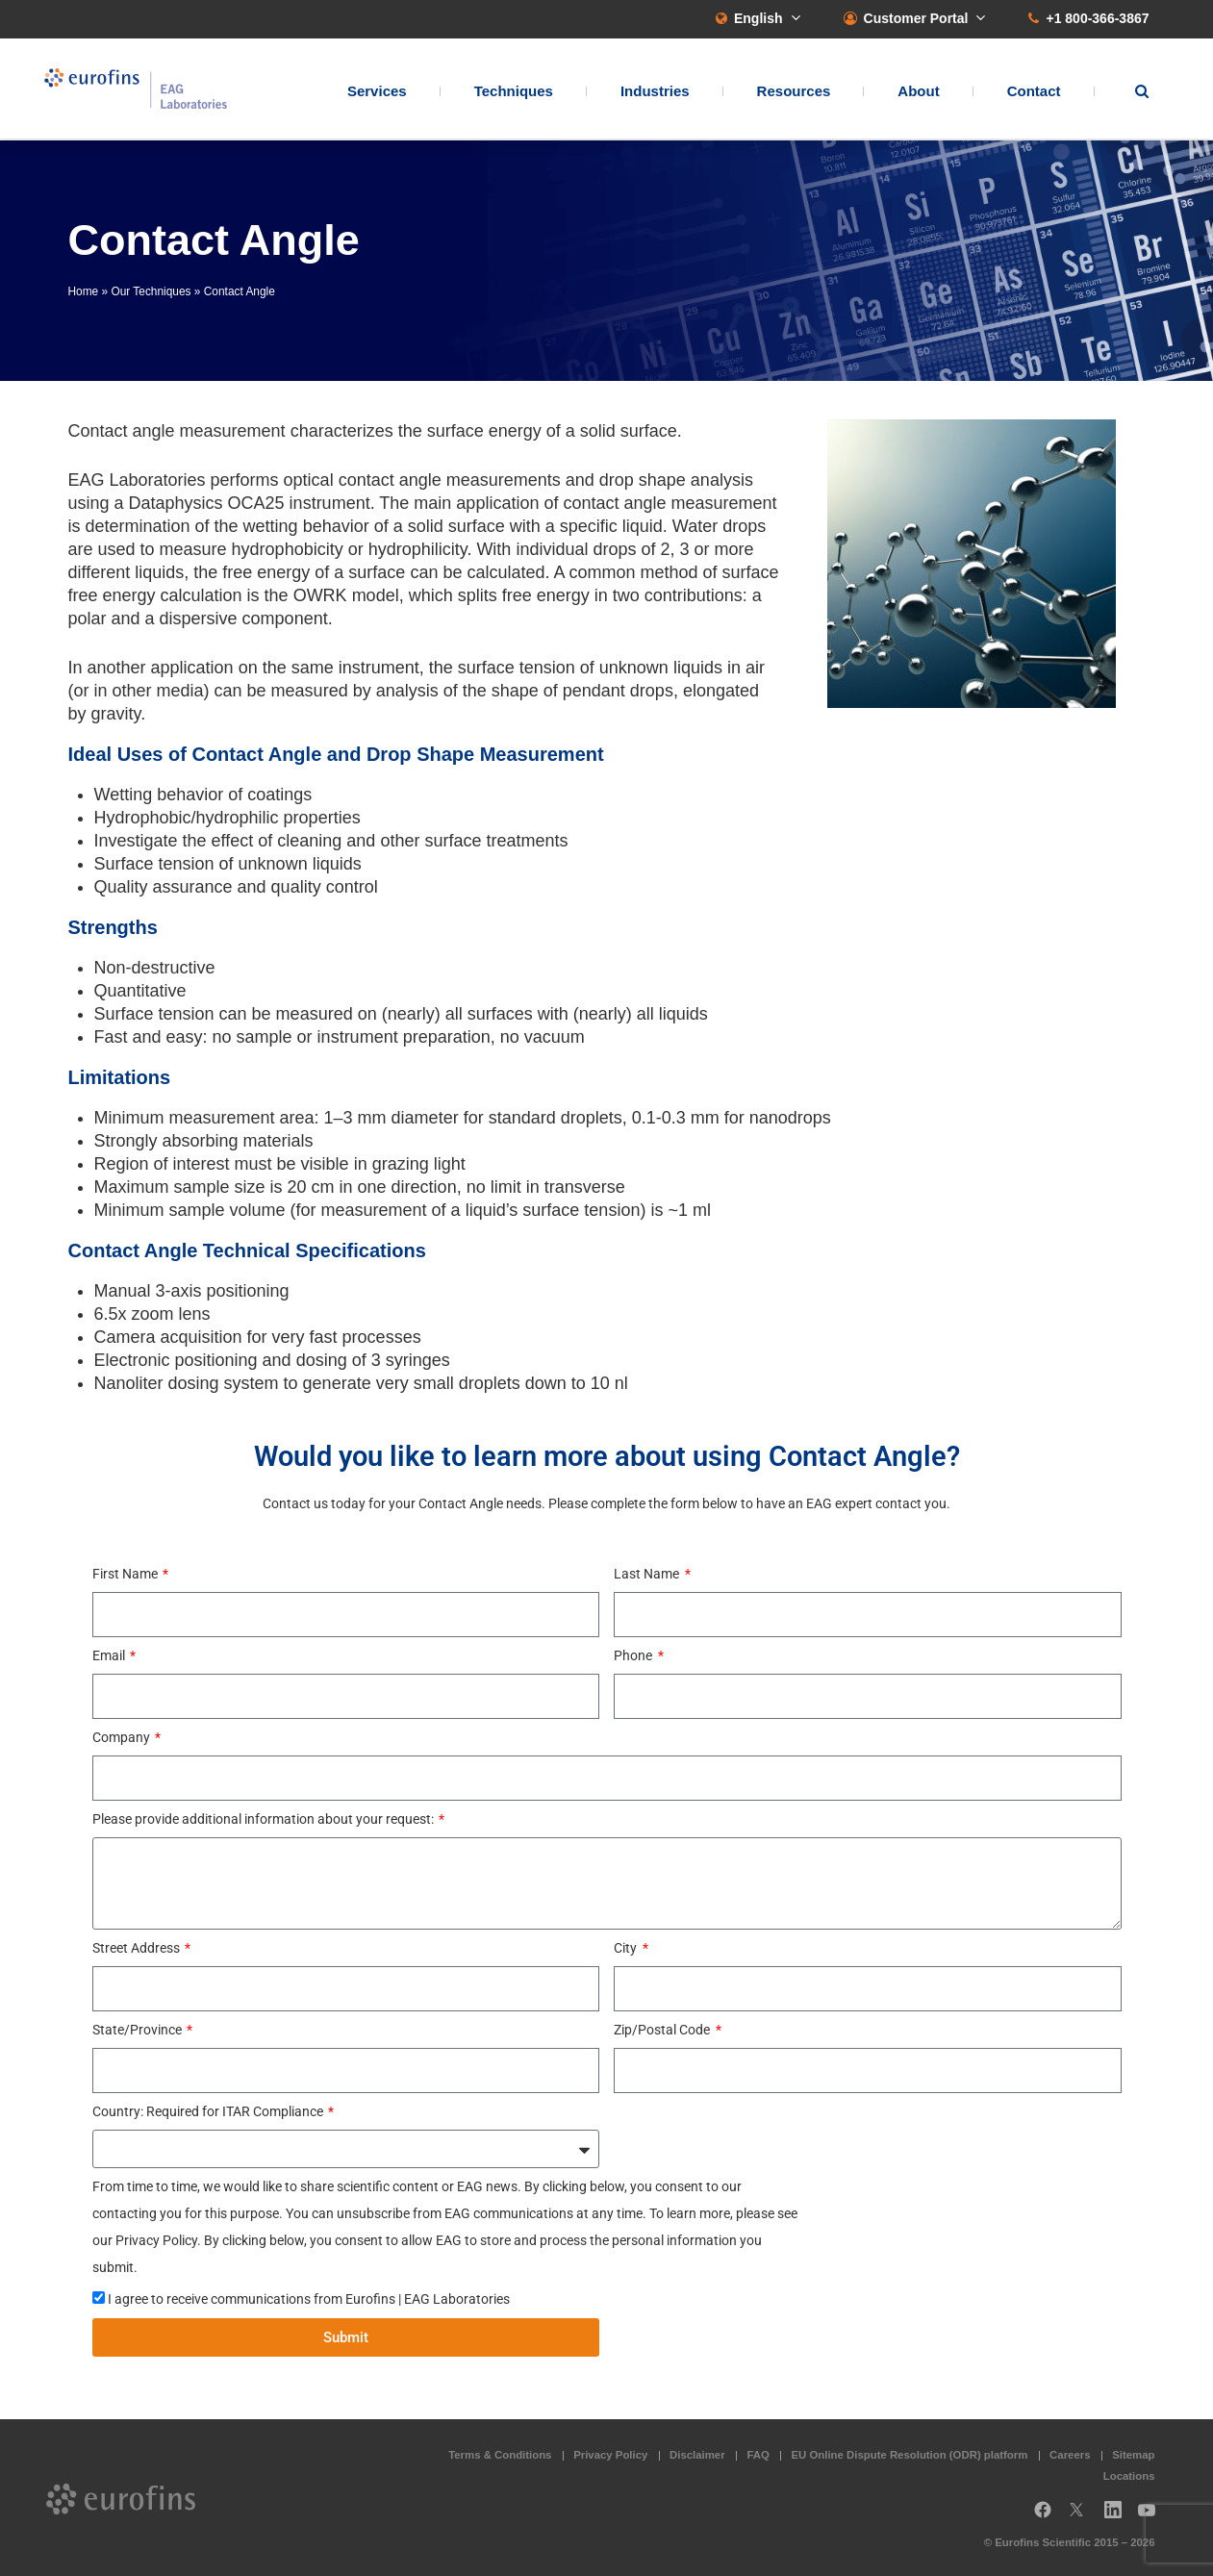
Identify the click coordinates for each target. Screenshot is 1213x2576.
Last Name (648, 1573)
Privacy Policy (610, 2455)
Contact (1034, 92)
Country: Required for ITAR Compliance (209, 2111)
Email (110, 1655)
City (627, 1948)
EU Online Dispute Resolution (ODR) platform (910, 2455)
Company (122, 1737)
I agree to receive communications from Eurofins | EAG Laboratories (309, 2299)
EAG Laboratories (140, 90)
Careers (1069, 2455)
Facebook (1042, 2516)
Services (377, 92)
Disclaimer (697, 2455)
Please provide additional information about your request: (264, 1819)
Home (83, 291)
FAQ (757, 2455)
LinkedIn (1119, 2516)
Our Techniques (150, 291)
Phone (634, 1655)
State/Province (138, 2029)
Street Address (137, 1948)
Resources (794, 92)
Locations (1129, 2476)
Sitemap (1133, 2455)
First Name (126, 1573)
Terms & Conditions (499, 2455)
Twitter (1082, 2516)
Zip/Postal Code (663, 2029)
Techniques (513, 92)
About (918, 92)
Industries (655, 92)
